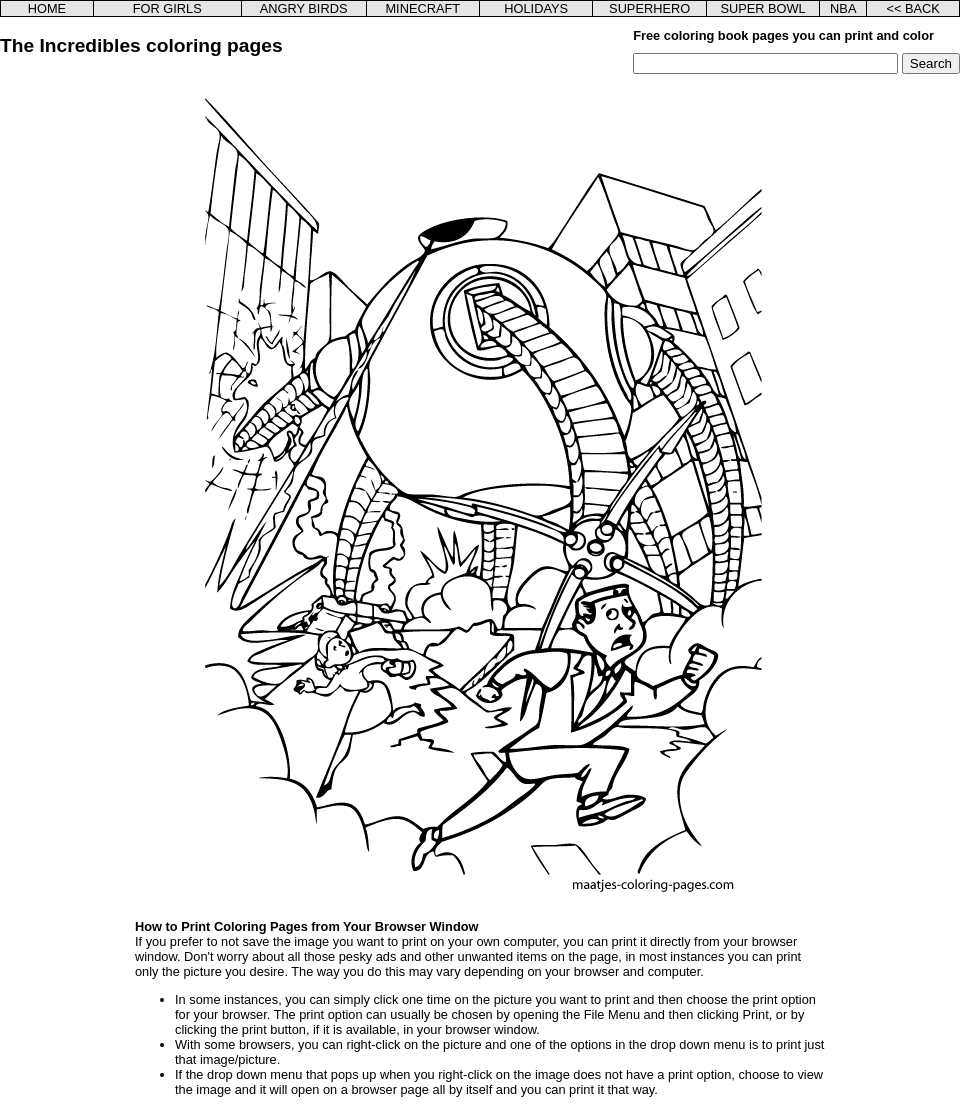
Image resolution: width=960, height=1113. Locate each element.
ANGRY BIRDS (304, 8)
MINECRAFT (422, 8)
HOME (47, 8)
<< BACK (912, 8)
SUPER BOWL (762, 8)
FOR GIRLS (167, 8)
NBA (843, 8)
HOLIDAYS (536, 8)
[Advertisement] (103, 374)
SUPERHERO (649, 8)
